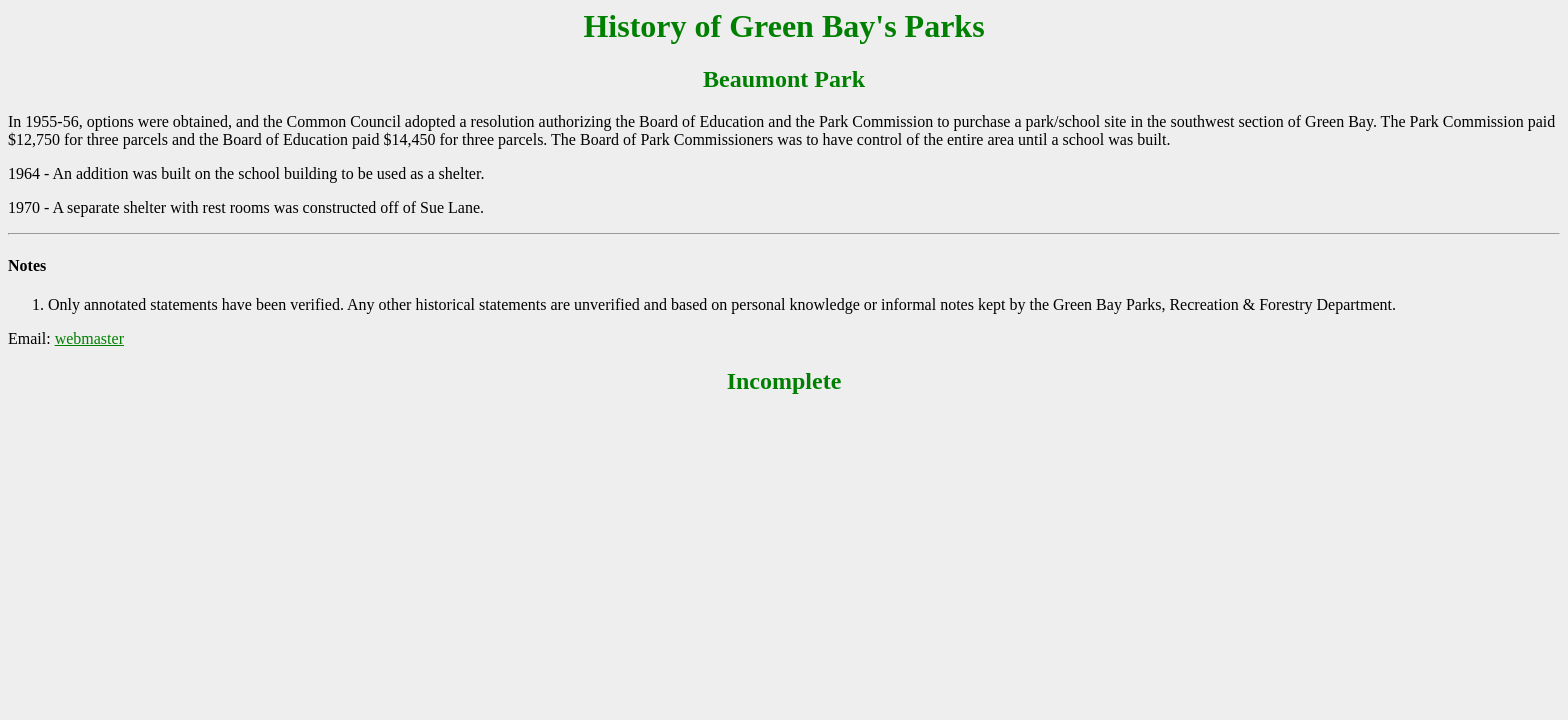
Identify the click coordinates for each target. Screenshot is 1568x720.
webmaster (89, 338)
